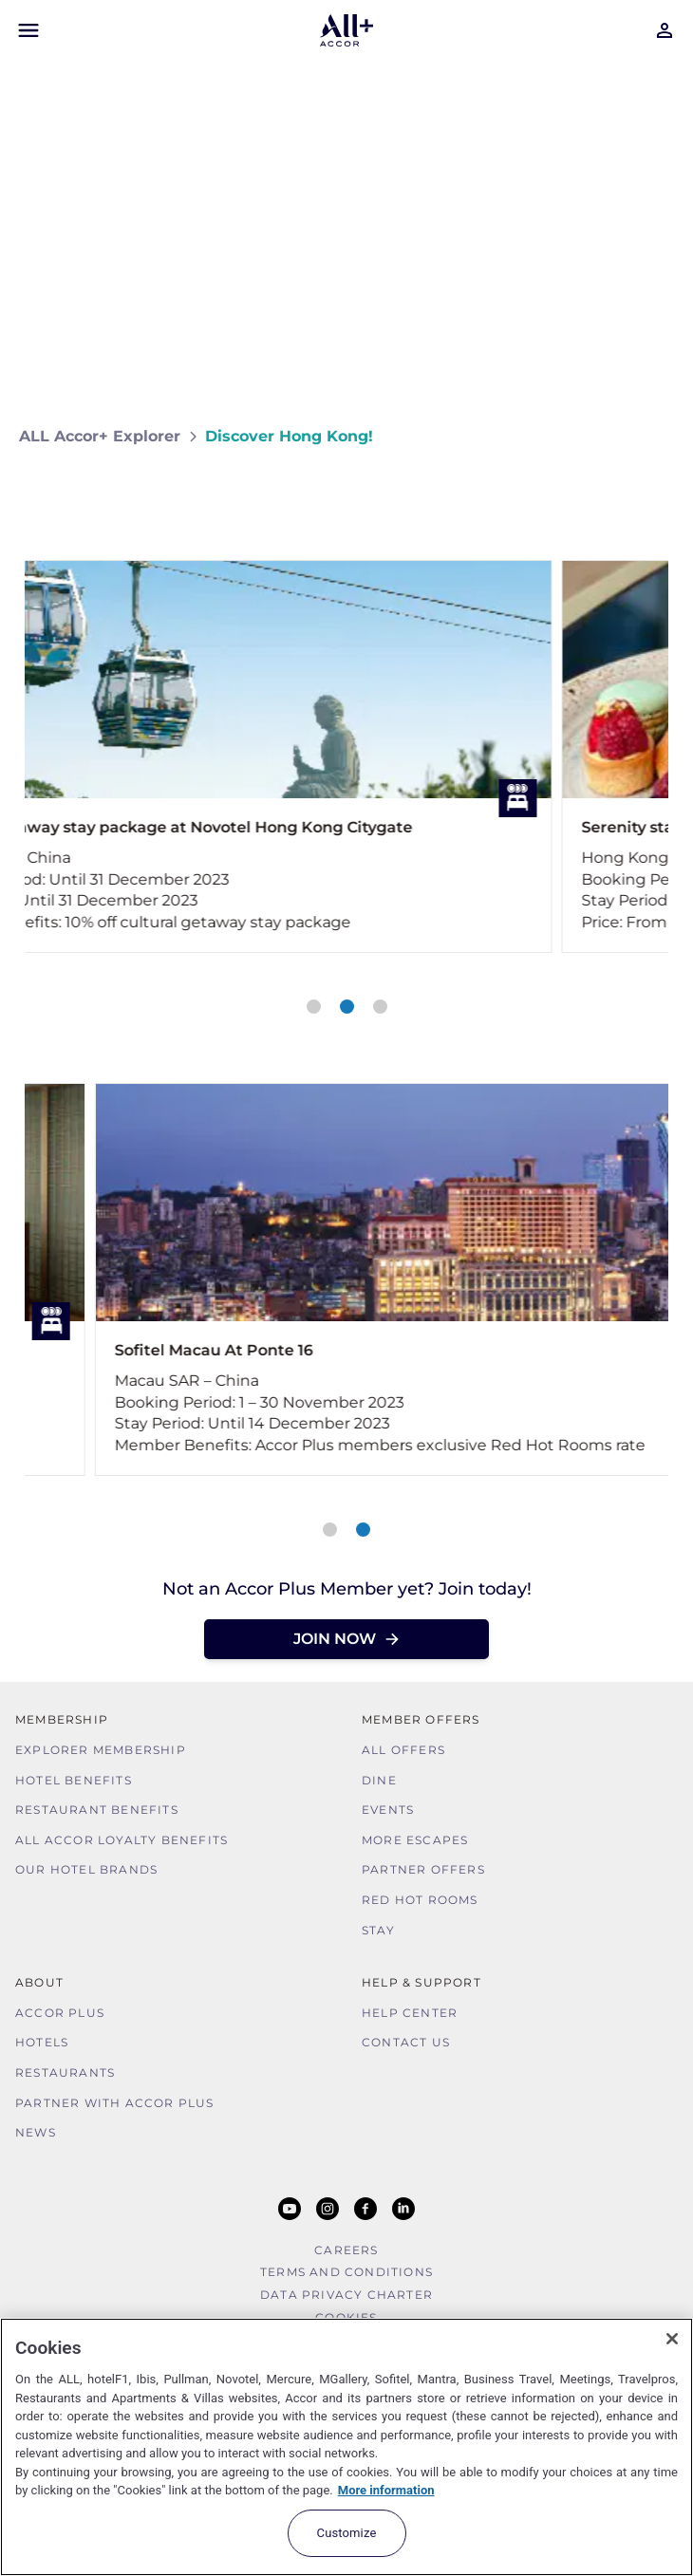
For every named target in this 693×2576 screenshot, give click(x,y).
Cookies (346, 2317)
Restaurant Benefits (96, 1809)
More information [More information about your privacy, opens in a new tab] (386, 2490)
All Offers (403, 1750)
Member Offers (421, 1719)
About (39, 1982)
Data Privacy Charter (346, 2294)
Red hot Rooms (420, 1900)
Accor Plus (59, 2013)
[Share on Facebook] (655, 492)
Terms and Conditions (346, 2272)
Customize (347, 2533)
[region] (346, 2447)
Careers (346, 2250)
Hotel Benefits (73, 1780)
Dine (379, 1780)
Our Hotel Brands (86, 1869)
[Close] (672, 2339)
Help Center (410, 2013)
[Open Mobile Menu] (28, 30)
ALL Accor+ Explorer (99, 436)
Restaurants (65, 2072)
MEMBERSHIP (61, 1719)
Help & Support (421, 1982)
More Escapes (415, 1840)
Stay (378, 1930)
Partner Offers (423, 1869)
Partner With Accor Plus (115, 2103)
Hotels (41, 2042)
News (35, 2132)
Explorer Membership (100, 1750)
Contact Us (406, 2042)
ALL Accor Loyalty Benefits (121, 1840)
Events (388, 1809)
